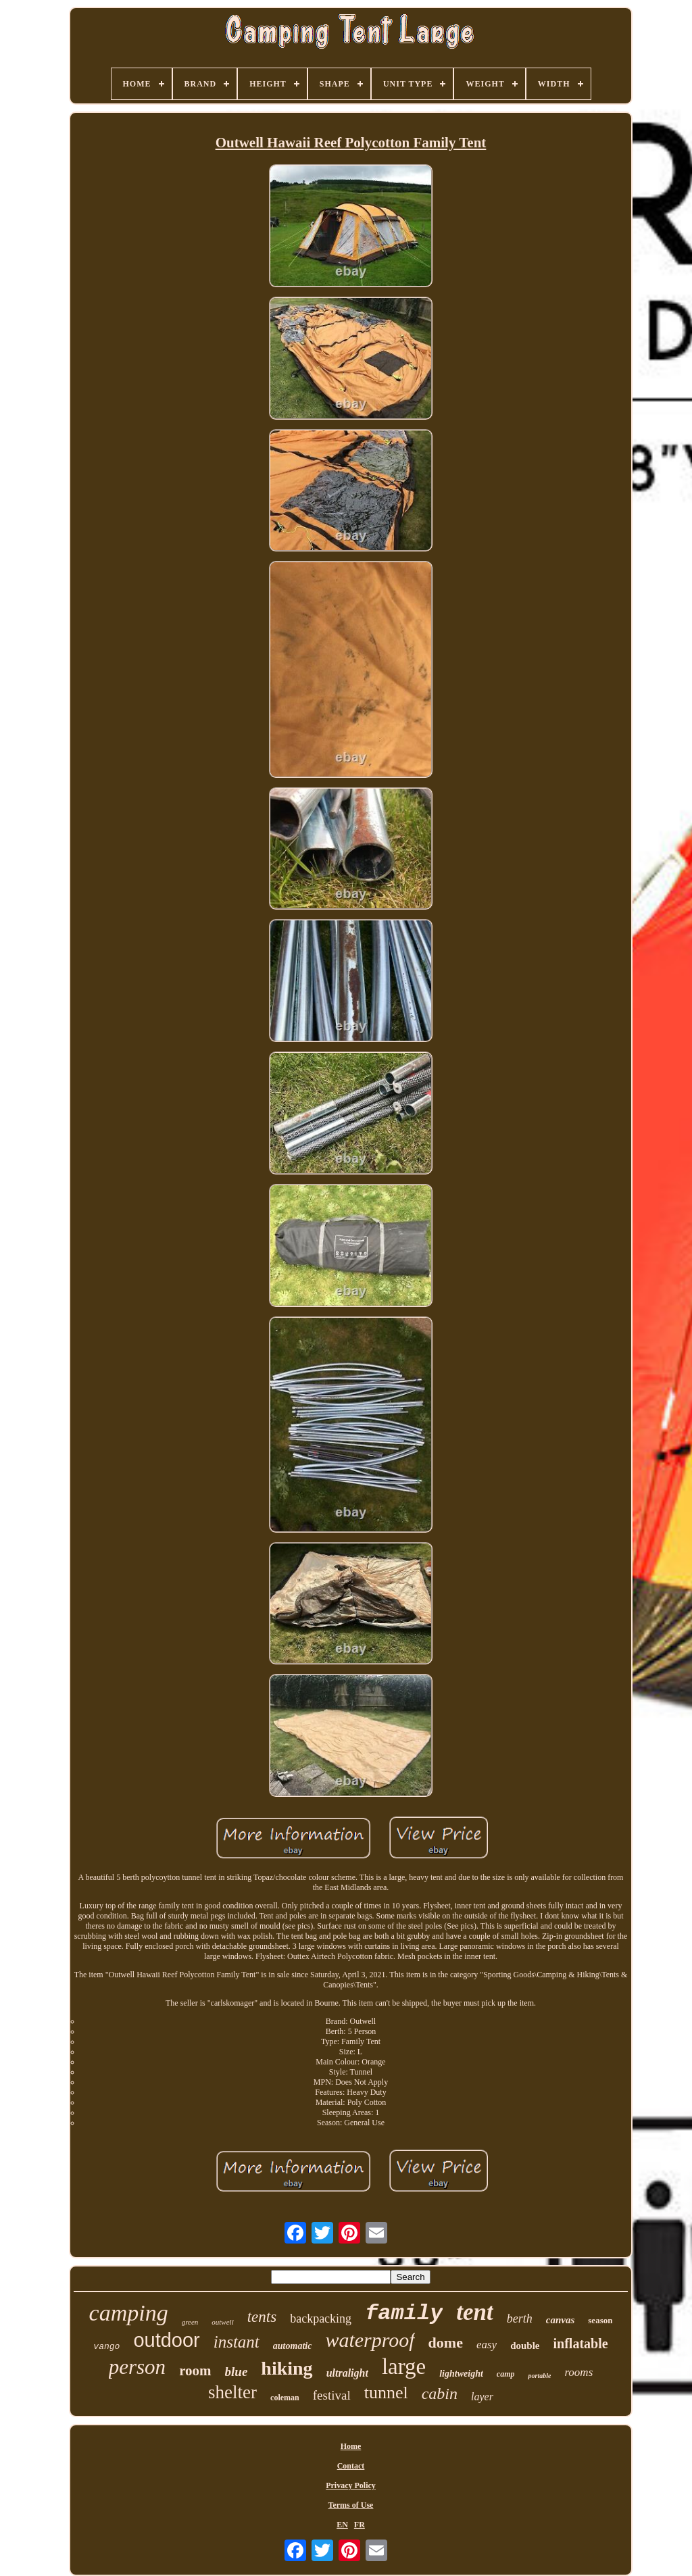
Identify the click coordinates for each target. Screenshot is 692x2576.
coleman (284, 2397)
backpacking (320, 2318)
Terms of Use (351, 2505)
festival (332, 2395)
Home (351, 2446)
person (137, 2367)
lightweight (461, 2374)
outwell (222, 2322)
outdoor (166, 2340)
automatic (292, 2346)
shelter (232, 2392)
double (524, 2345)
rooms (578, 2372)
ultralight (347, 2373)
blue (236, 2371)
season (600, 2320)
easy (486, 2344)
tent (474, 2312)
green (190, 2322)
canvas (560, 2319)
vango (106, 2347)
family (404, 2313)
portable (539, 2375)
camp (506, 2374)
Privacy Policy (351, 2485)
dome (445, 2342)
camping (128, 2312)
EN (342, 2524)
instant (237, 2342)
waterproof (369, 2340)
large (404, 2366)
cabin (440, 2393)
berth (520, 2318)
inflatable (580, 2343)
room (195, 2370)
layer (482, 2396)
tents (261, 2316)
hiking (286, 2368)
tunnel (386, 2392)
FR (359, 2524)
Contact (351, 2466)
